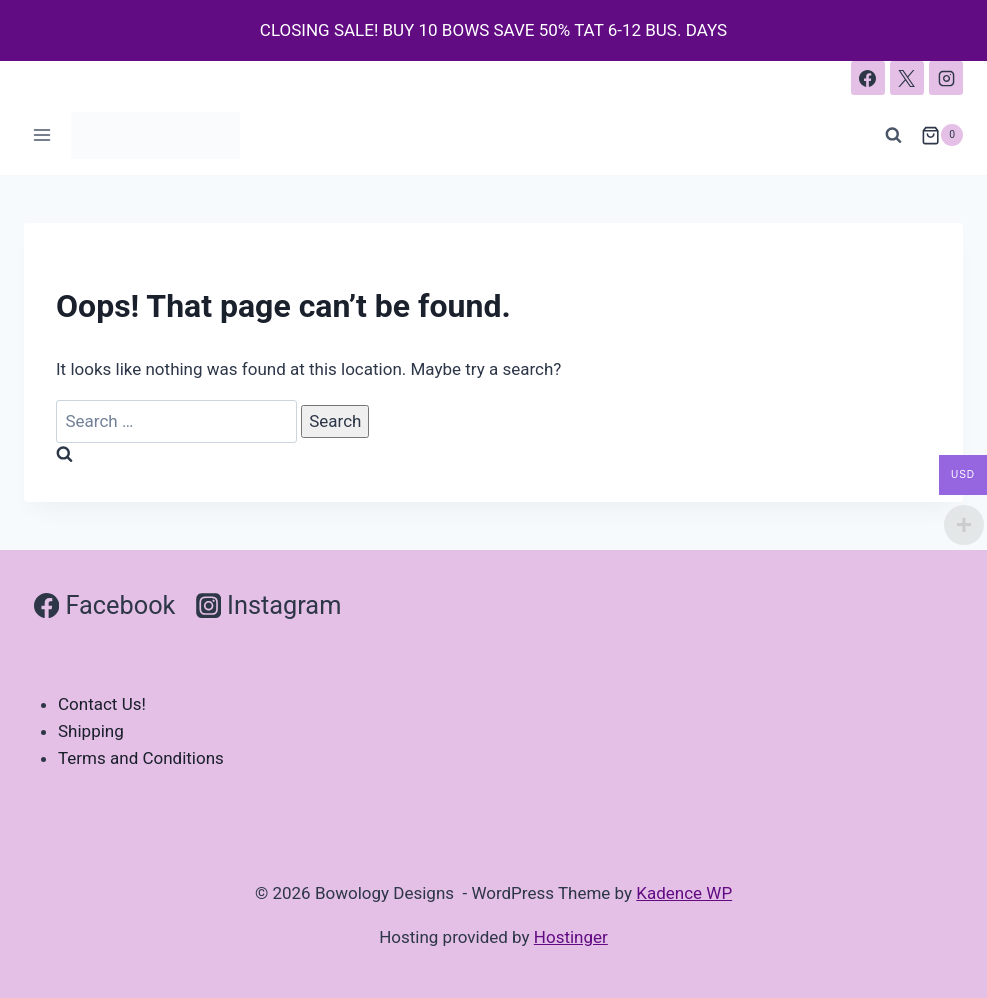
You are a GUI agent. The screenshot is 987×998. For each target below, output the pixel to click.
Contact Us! (102, 704)
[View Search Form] (894, 135)
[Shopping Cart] (942, 135)
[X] (907, 78)
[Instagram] (946, 78)
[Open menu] (42, 135)
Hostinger (571, 937)
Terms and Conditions (141, 758)
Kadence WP (684, 893)
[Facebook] (868, 78)
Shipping (91, 731)
